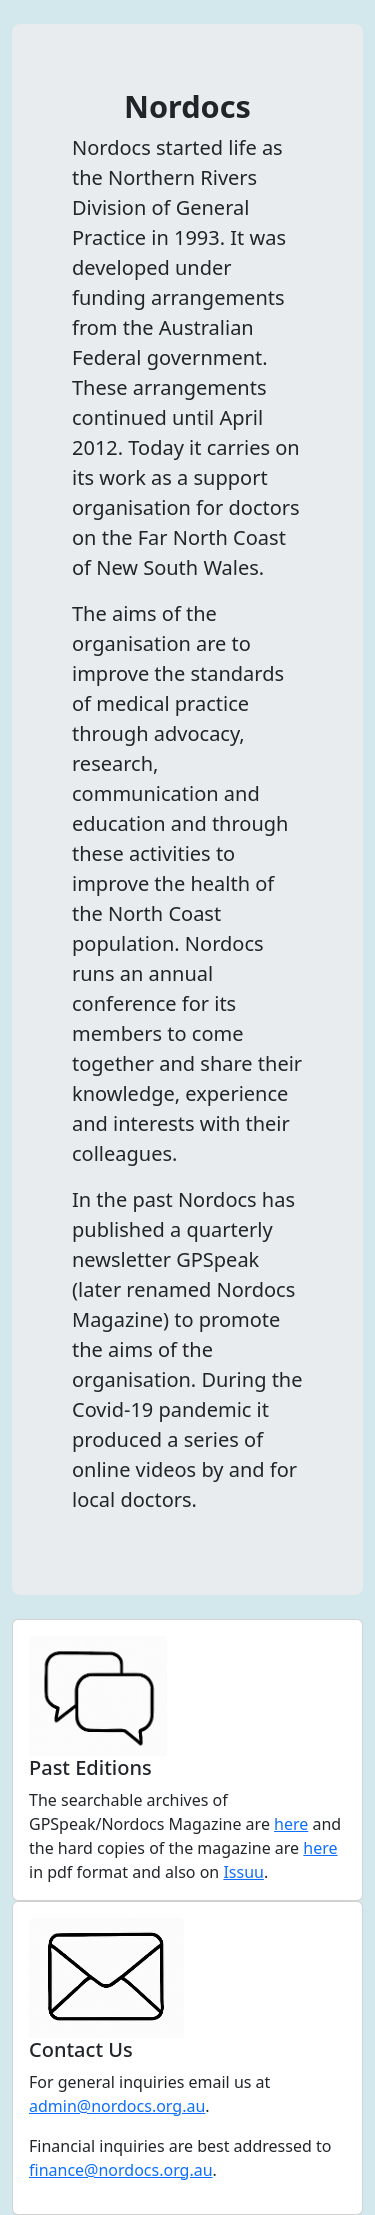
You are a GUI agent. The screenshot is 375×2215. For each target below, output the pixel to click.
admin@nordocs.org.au (117, 2106)
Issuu (243, 1872)
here (291, 1824)
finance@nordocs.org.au (121, 2170)
